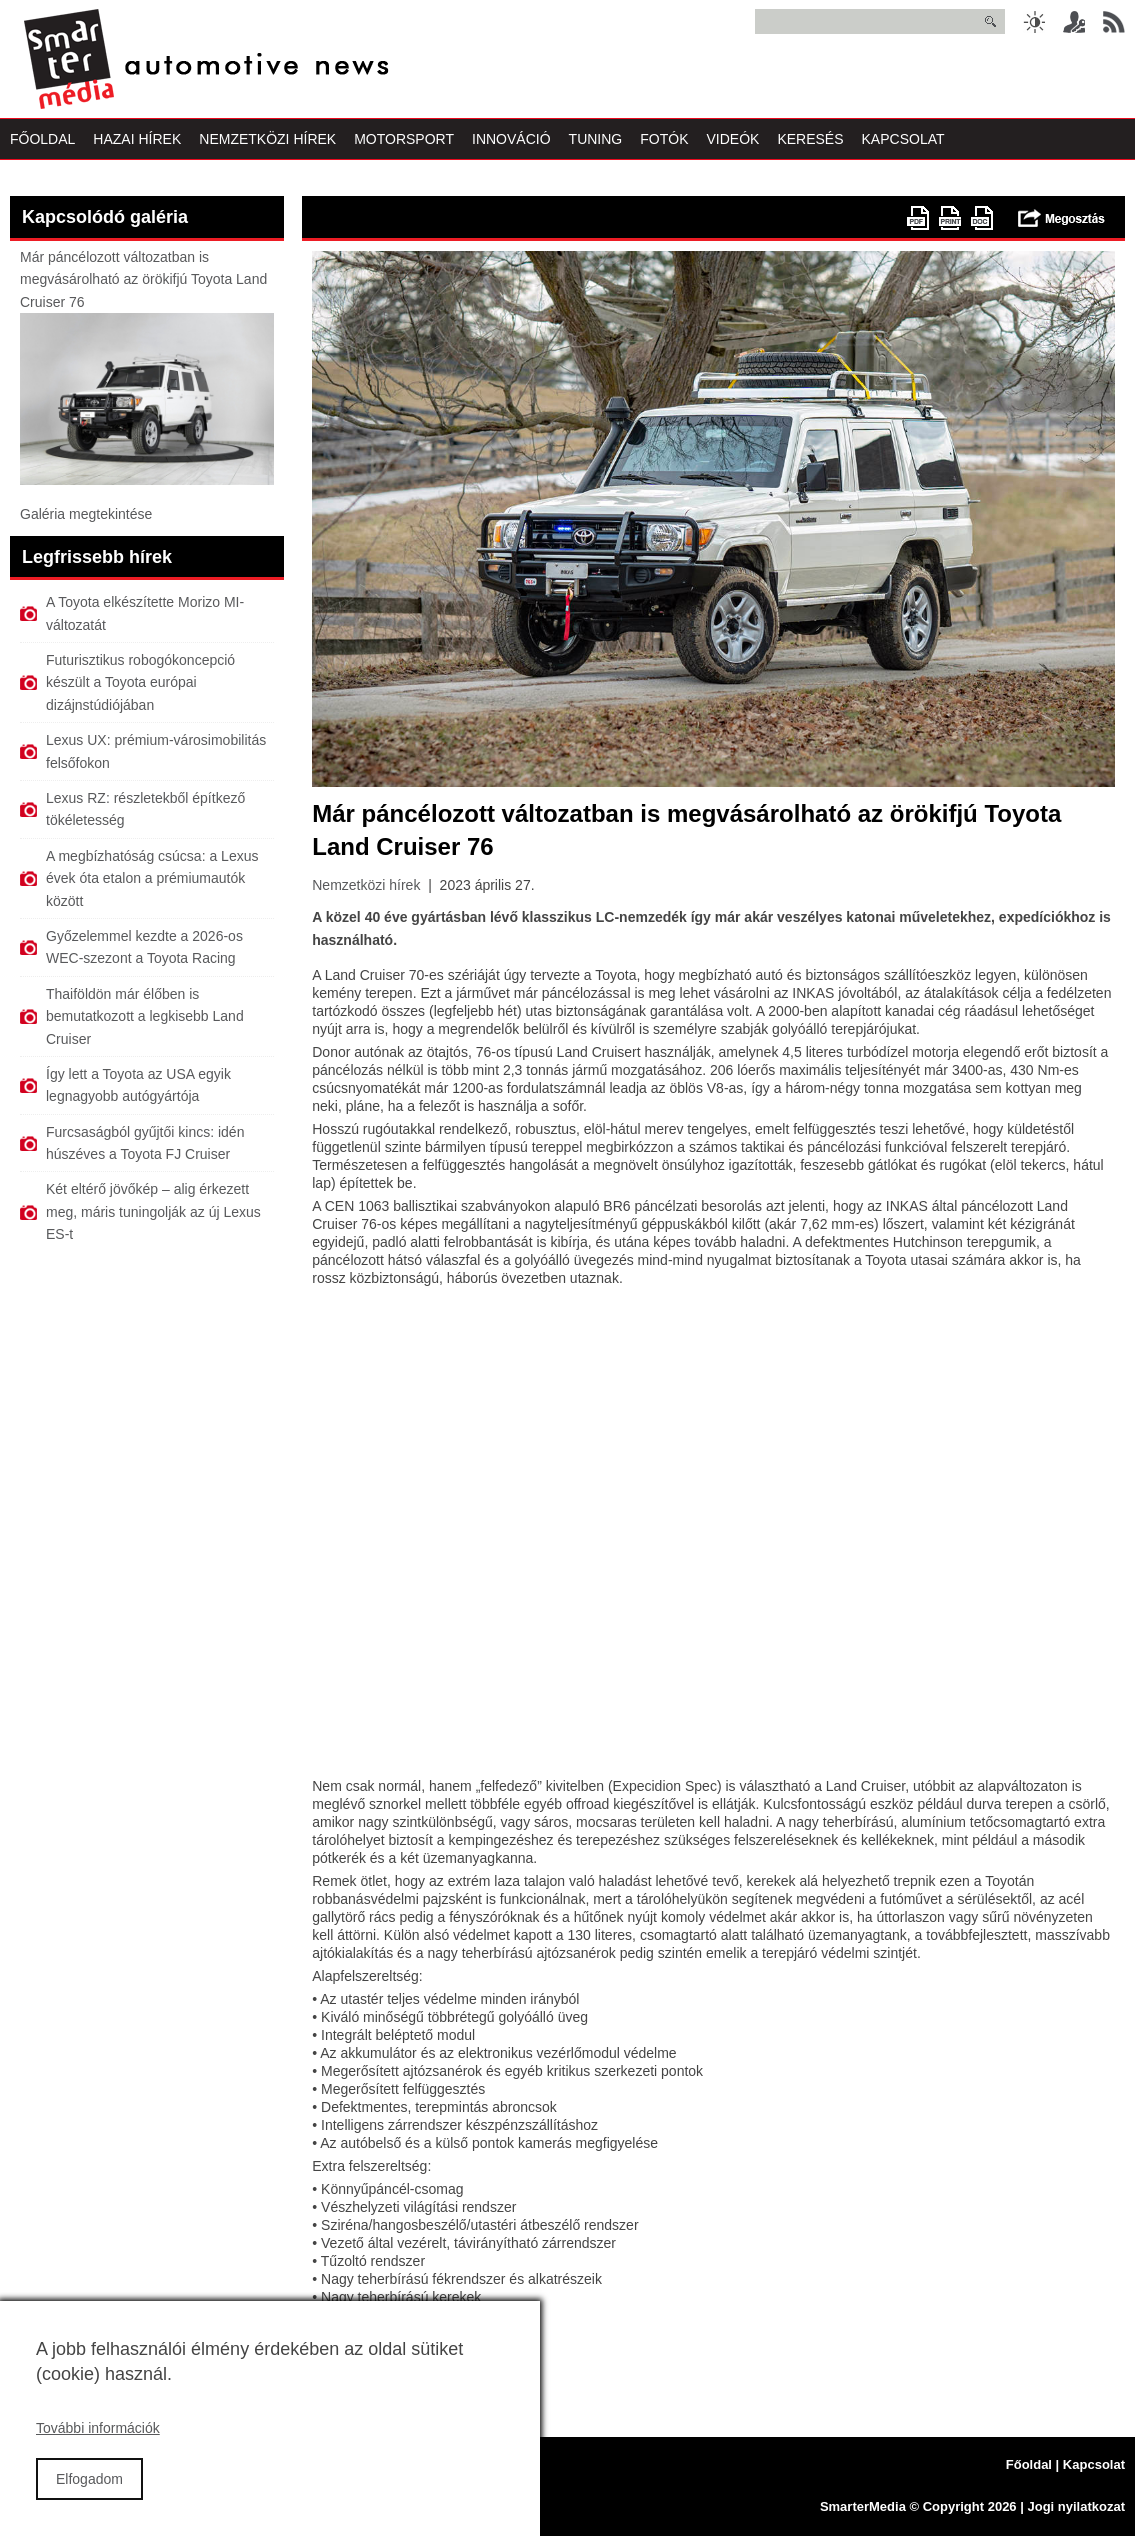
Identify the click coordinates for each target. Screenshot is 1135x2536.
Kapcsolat (903, 139)
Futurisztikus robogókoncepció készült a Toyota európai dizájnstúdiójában (140, 682)
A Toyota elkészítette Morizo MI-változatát (145, 613)
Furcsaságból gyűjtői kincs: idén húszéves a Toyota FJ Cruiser (145, 1143)
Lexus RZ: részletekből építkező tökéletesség (145, 809)
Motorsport (404, 139)
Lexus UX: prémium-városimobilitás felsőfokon (156, 751)
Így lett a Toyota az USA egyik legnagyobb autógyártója (138, 1085)
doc (982, 218)
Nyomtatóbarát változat (950, 218)
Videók (732, 139)
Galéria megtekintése (86, 514)
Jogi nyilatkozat (1076, 2506)
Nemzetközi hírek (366, 885)
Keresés (810, 139)
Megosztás (1061, 218)
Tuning (596, 139)
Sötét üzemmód (1034, 22)
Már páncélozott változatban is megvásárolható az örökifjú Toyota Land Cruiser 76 (143, 279)
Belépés (1074, 22)
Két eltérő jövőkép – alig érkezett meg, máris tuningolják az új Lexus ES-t (153, 1211)
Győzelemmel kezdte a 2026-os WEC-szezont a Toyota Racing (144, 947)
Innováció (511, 139)
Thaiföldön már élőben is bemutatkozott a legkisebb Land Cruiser (145, 1016)
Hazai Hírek (137, 139)
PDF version (918, 218)
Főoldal (42, 139)
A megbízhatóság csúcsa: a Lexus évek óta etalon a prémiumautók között (152, 878)
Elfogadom (89, 2479)
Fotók (664, 139)
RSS (1114, 22)
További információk (98, 2428)
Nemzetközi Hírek (267, 139)
